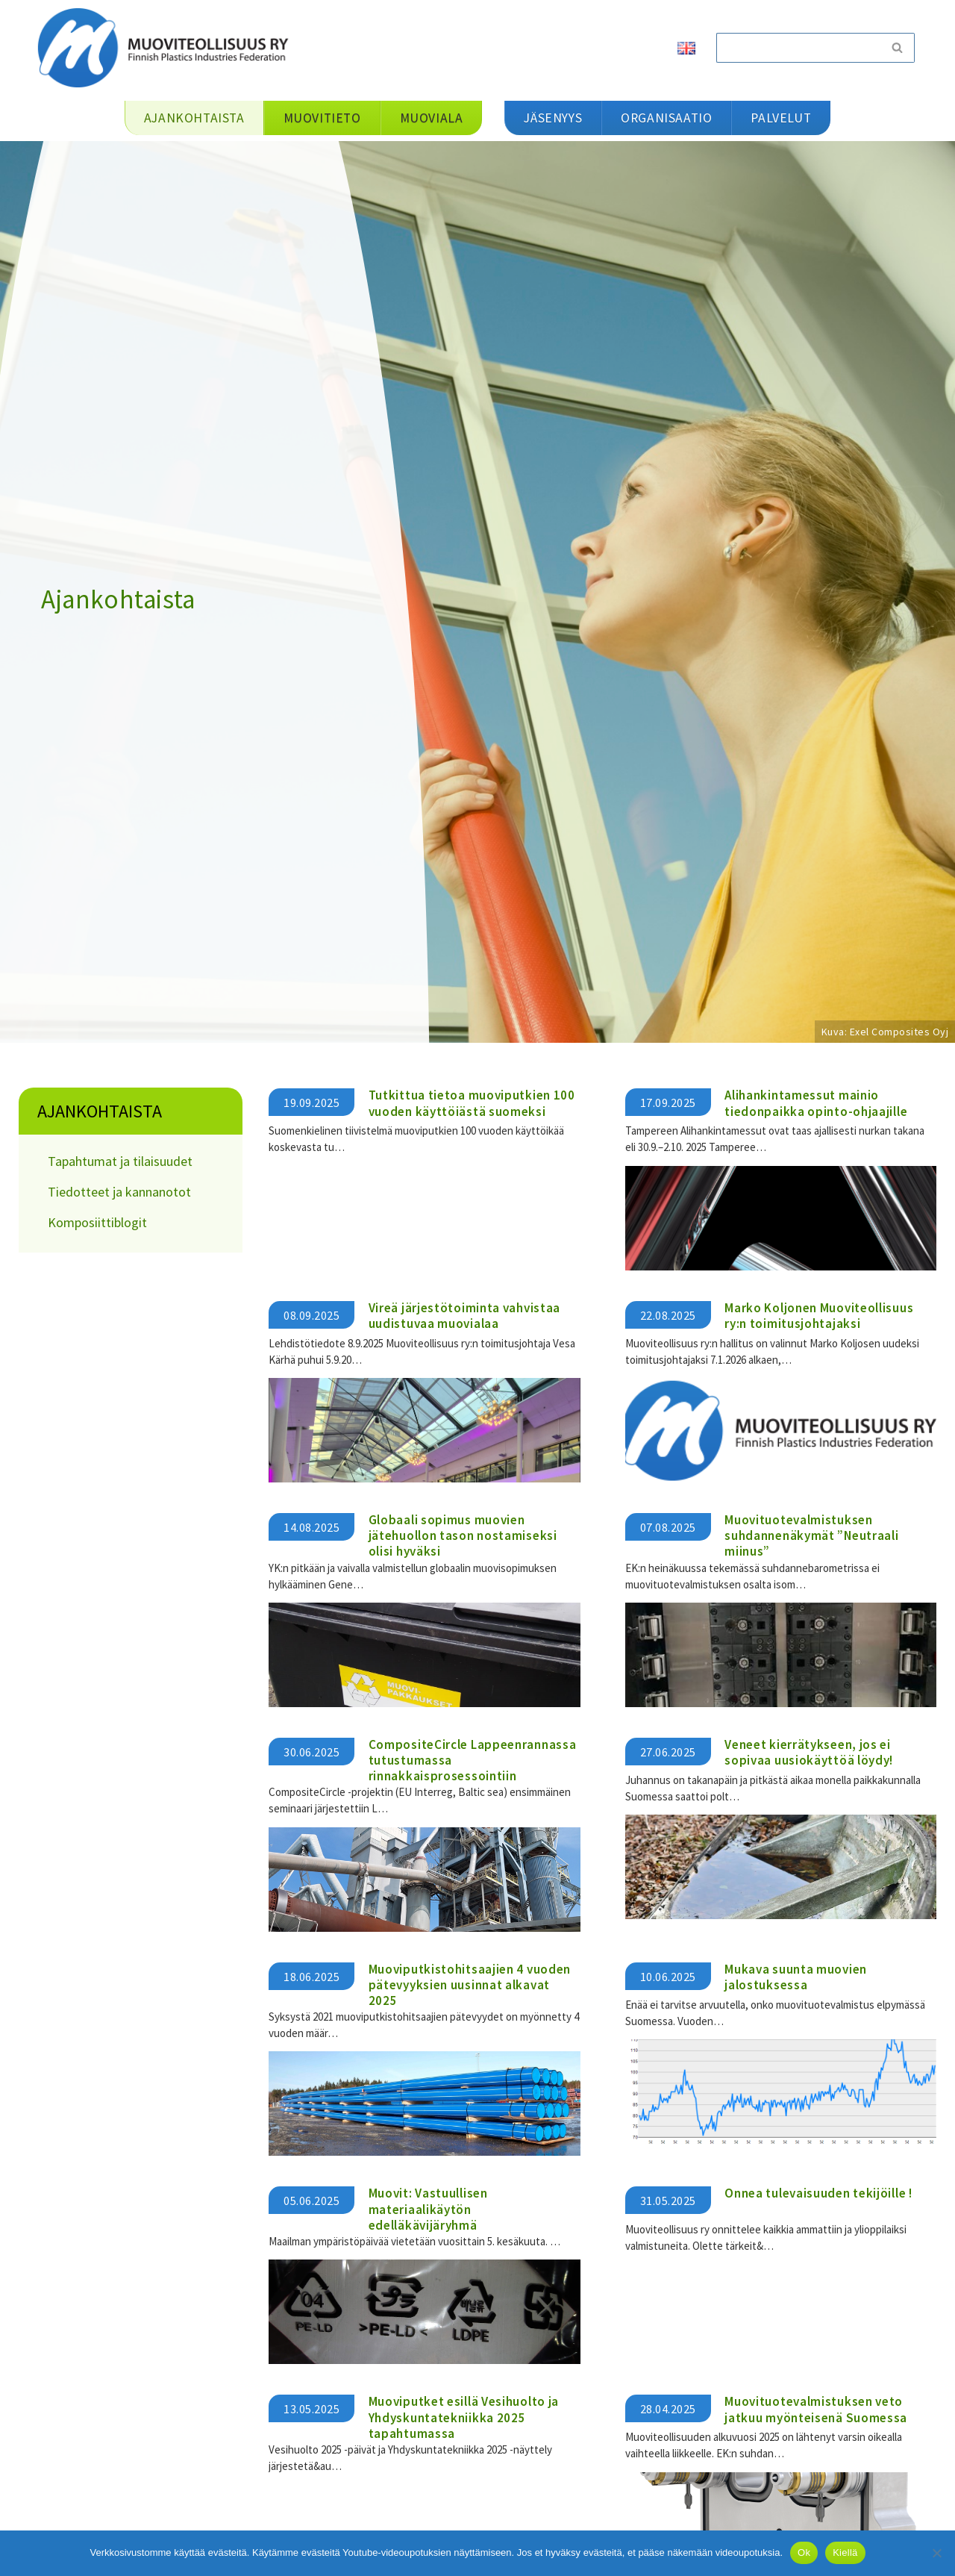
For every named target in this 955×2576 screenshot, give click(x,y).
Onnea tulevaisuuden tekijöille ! (818, 2193)
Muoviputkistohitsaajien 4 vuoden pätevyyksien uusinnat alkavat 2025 (470, 1984)
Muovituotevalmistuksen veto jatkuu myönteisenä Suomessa (815, 2408)
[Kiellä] (936, 2552)
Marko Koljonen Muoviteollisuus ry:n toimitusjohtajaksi (818, 1315)
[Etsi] (798, 48)
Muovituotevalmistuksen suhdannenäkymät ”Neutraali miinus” (811, 1535)
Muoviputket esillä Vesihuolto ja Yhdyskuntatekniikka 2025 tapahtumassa (464, 2416)
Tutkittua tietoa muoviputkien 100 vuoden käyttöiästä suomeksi (472, 1103)
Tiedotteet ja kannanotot (119, 1191)
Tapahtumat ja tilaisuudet (120, 1161)
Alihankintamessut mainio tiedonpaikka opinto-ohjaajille (815, 1103)
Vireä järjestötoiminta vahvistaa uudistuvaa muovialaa (464, 1315)
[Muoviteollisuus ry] (168, 47)
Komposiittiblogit (97, 1222)
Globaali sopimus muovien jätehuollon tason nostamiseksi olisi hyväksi (463, 1535)
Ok (804, 2552)
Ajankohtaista (99, 1111)
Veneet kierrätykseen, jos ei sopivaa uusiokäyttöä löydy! (808, 1751)
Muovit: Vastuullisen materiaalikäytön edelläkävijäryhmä (428, 2209)
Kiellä (845, 2552)
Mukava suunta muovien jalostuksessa (795, 1976)
